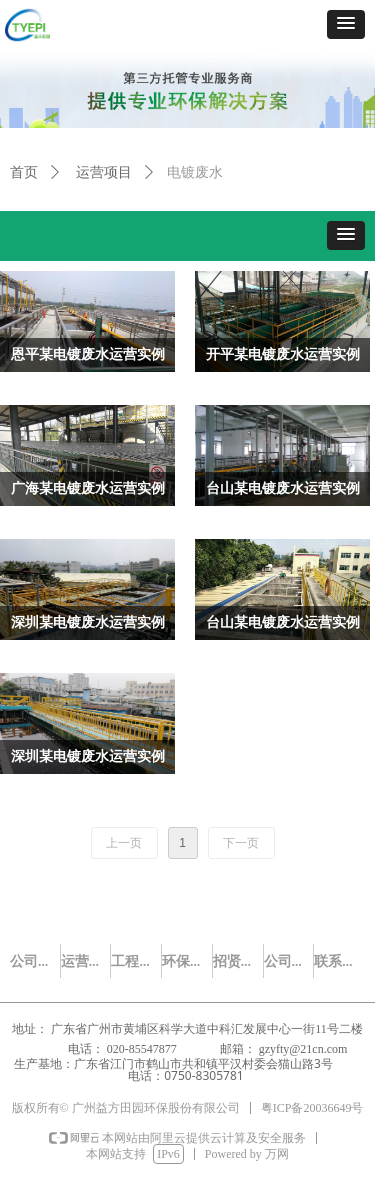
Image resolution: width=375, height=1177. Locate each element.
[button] (346, 24)
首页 (24, 172)
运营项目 (104, 172)
